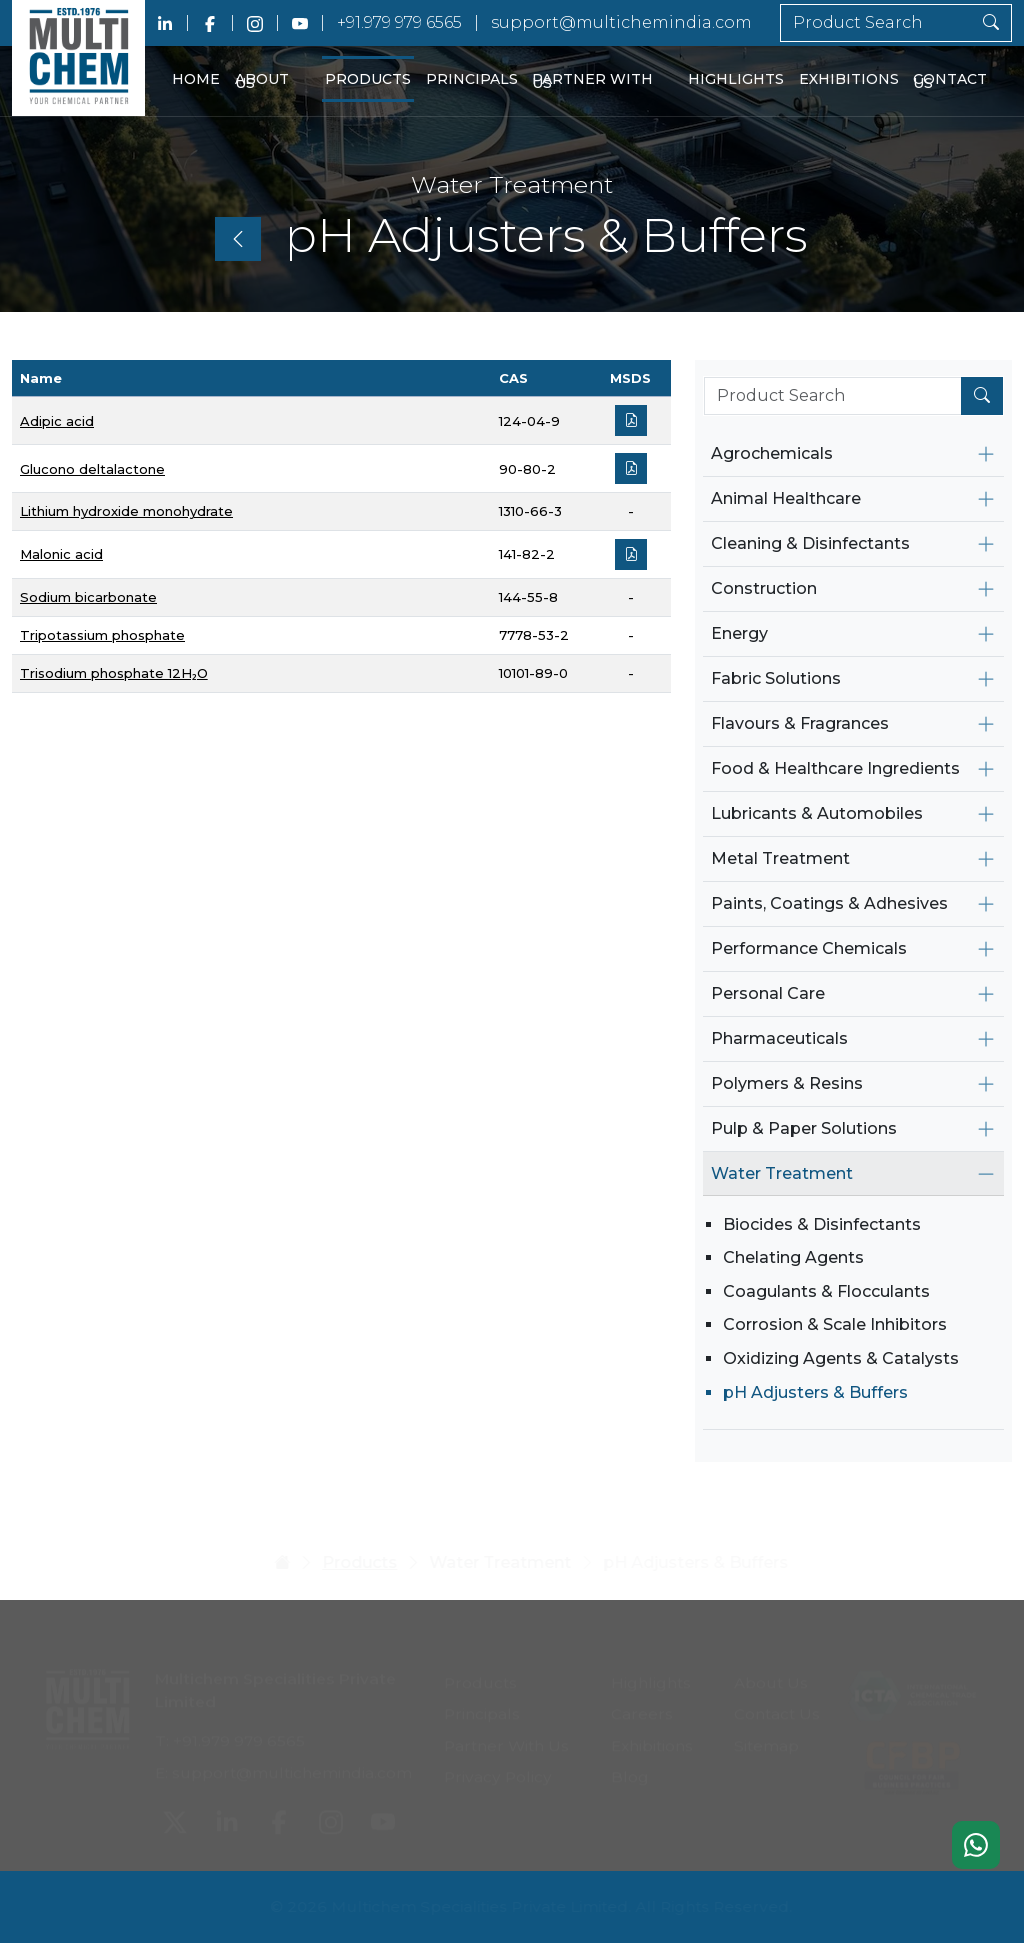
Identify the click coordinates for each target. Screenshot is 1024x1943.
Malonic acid (61, 554)
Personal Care (768, 993)
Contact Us (950, 81)
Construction (764, 588)
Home (196, 79)
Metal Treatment (780, 858)
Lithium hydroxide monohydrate (126, 511)
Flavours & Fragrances (800, 723)
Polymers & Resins (787, 1083)
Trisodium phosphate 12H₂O (114, 673)
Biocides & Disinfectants (822, 1224)
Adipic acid (57, 421)
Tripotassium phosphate (102, 635)
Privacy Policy (498, 1766)
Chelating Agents (793, 1257)
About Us (262, 81)
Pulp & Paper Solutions (804, 1128)
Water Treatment (782, 1173)
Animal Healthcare (786, 498)
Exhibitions (849, 79)
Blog (630, 1766)
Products (368, 79)
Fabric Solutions (776, 678)
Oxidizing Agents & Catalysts (841, 1358)
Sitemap (766, 1734)
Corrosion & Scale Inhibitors (835, 1324)
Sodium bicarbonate (88, 597)
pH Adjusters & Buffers (815, 1392)
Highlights (736, 79)
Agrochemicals (772, 453)
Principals (472, 79)
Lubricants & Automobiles (817, 813)
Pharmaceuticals (779, 1038)
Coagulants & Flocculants (826, 1291)
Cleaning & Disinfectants (810, 543)
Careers (642, 1703)
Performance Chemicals (809, 948)
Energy (739, 633)
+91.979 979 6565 (399, 22)
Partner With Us (592, 81)
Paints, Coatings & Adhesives (829, 903)
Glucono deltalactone (92, 469)
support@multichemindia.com (621, 22)
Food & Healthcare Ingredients (835, 768)
